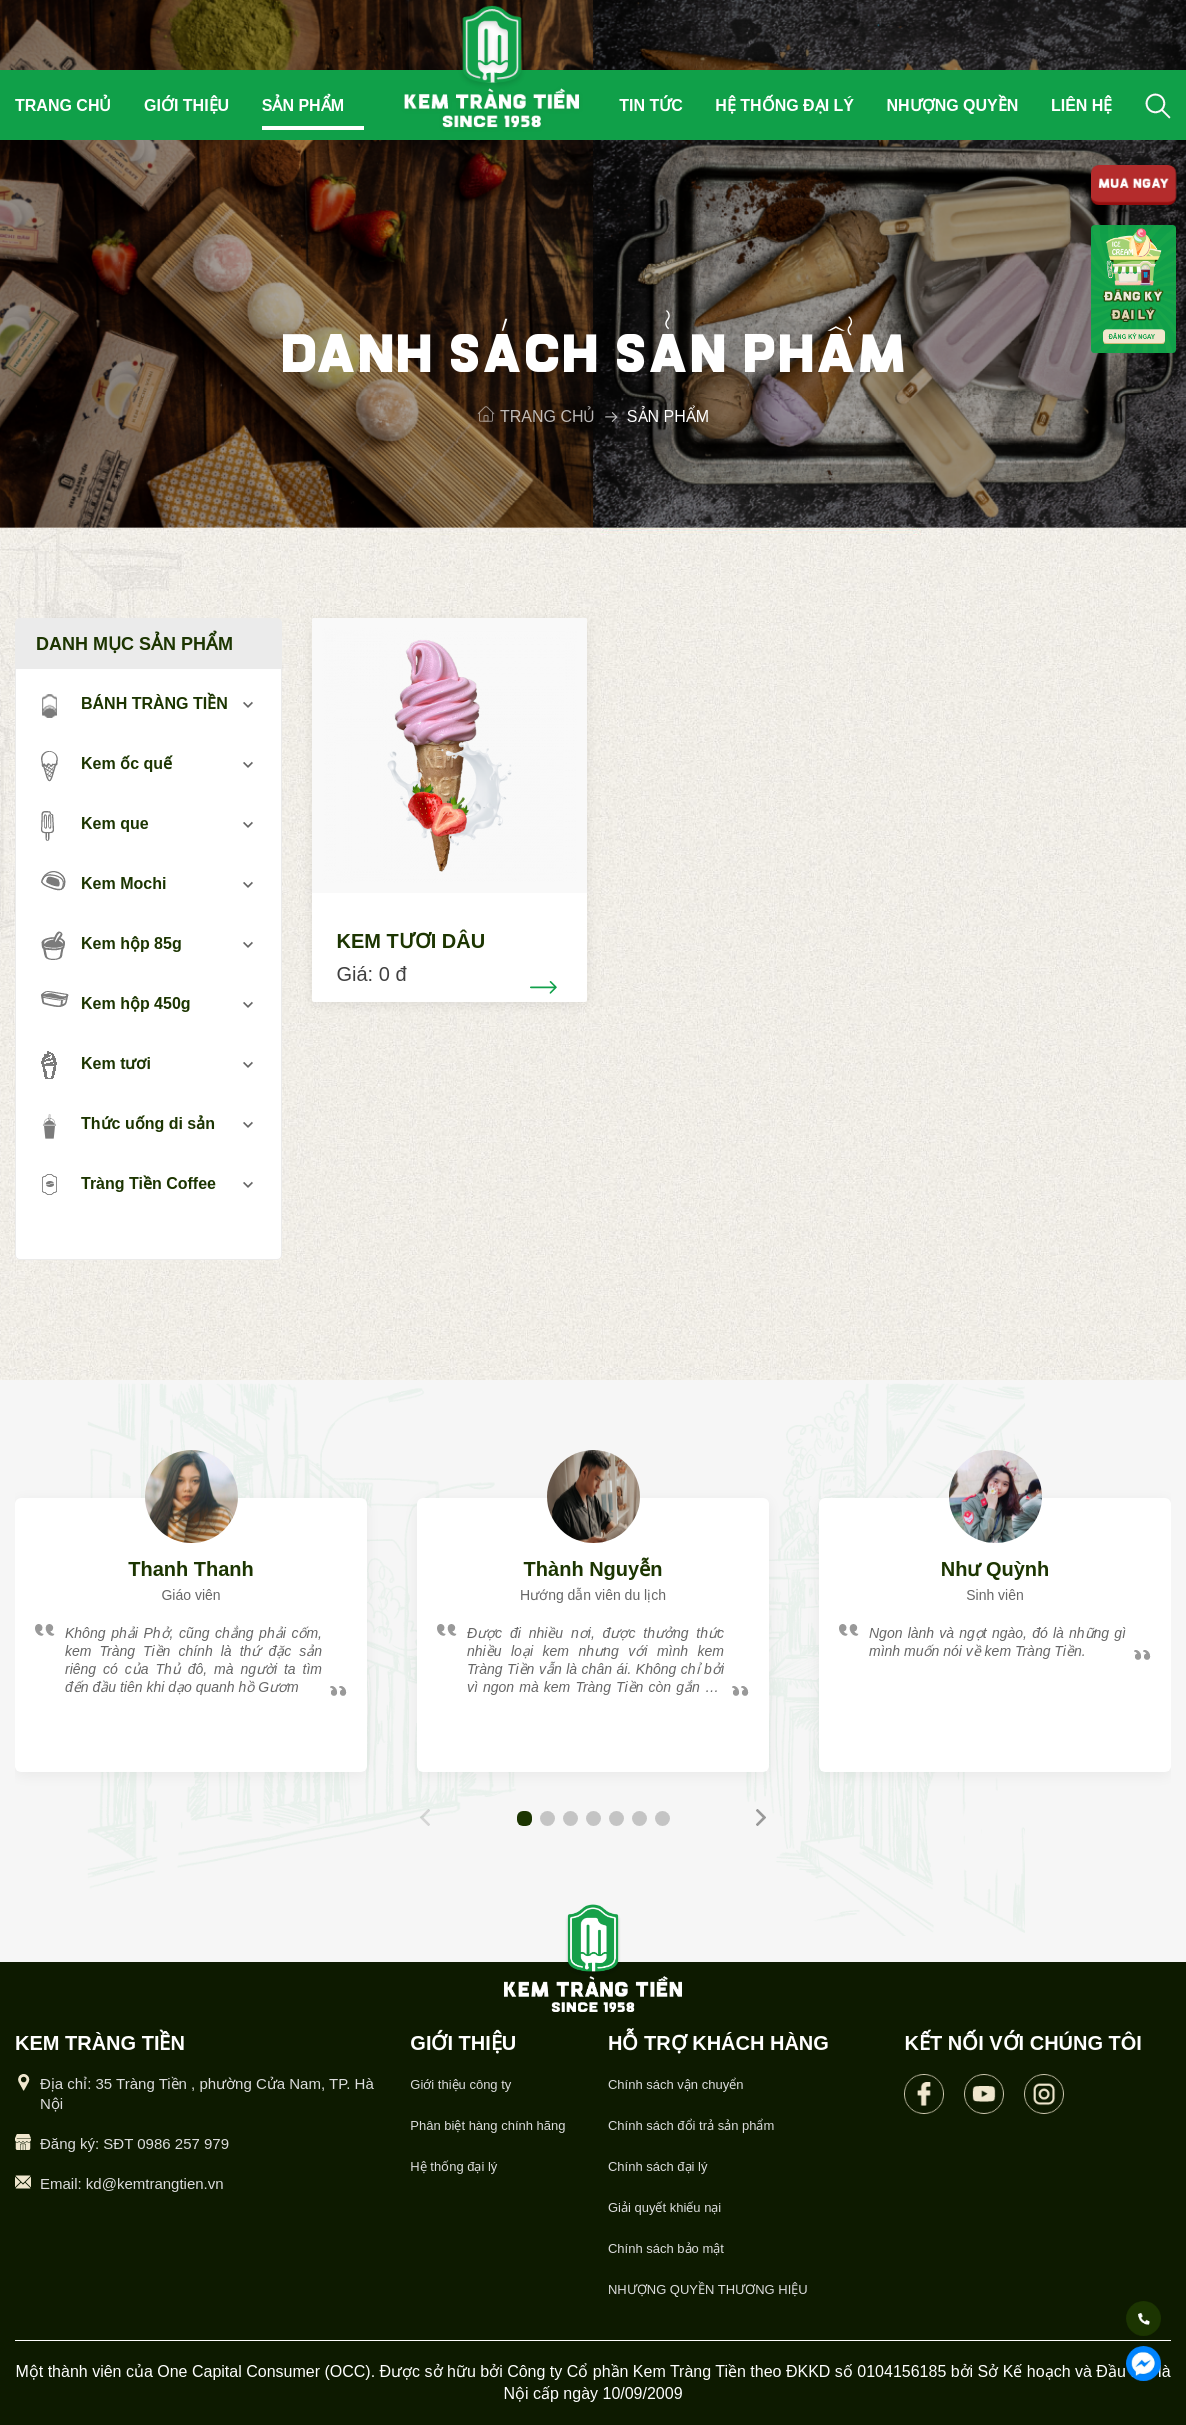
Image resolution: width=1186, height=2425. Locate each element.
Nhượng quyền (953, 105)
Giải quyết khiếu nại (664, 2207)
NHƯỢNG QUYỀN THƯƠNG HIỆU (708, 2289)
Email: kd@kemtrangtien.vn (132, 2183)
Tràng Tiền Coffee (128, 1185)
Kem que (95, 825)
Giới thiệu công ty (460, 2084)
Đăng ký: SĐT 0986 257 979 (134, 2143)
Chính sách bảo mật (666, 2248)
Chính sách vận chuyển (675, 2084)
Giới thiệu (186, 105)
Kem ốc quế (106, 765)
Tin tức (651, 105)
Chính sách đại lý (658, 2166)
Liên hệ (1081, 105)
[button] (524, 1818)
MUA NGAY (1134, 185)
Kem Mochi (103, 881)
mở (248, 704)
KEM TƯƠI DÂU (411, 941)
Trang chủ (63, 105)
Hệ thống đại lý (784, 105)
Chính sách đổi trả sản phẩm (691, 2125)
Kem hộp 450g (116, 1001)
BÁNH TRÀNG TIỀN (134, 705)
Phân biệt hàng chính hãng (487, 2125)
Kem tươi (96, 1065)
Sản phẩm (303, 105)
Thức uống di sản (128, 1125)
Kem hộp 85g (111, 945)
